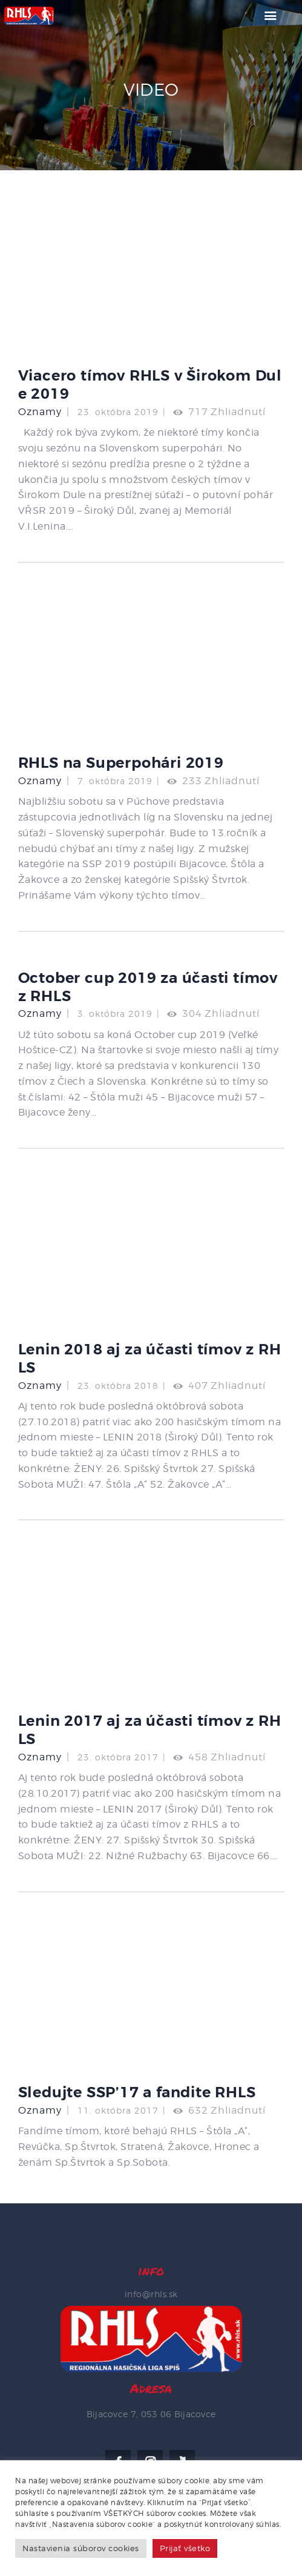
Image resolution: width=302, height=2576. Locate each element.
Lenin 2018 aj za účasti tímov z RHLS (149, 1358)
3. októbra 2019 (115, 1013)
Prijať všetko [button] (185, 2548)
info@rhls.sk (151, 2294)
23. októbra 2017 (118, 1757)
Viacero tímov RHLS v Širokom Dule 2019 (150, 385)
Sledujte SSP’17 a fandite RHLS (137, 2092)
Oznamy (40, 412)
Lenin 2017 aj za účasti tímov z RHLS (149, 1730)
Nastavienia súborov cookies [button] (80, 2548)
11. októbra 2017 (118, 2110)
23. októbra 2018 (118, 1385)
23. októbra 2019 (118, 412)
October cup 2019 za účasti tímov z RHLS (148, 987)
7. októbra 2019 (115, 781)
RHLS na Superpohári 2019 (121, 763)
